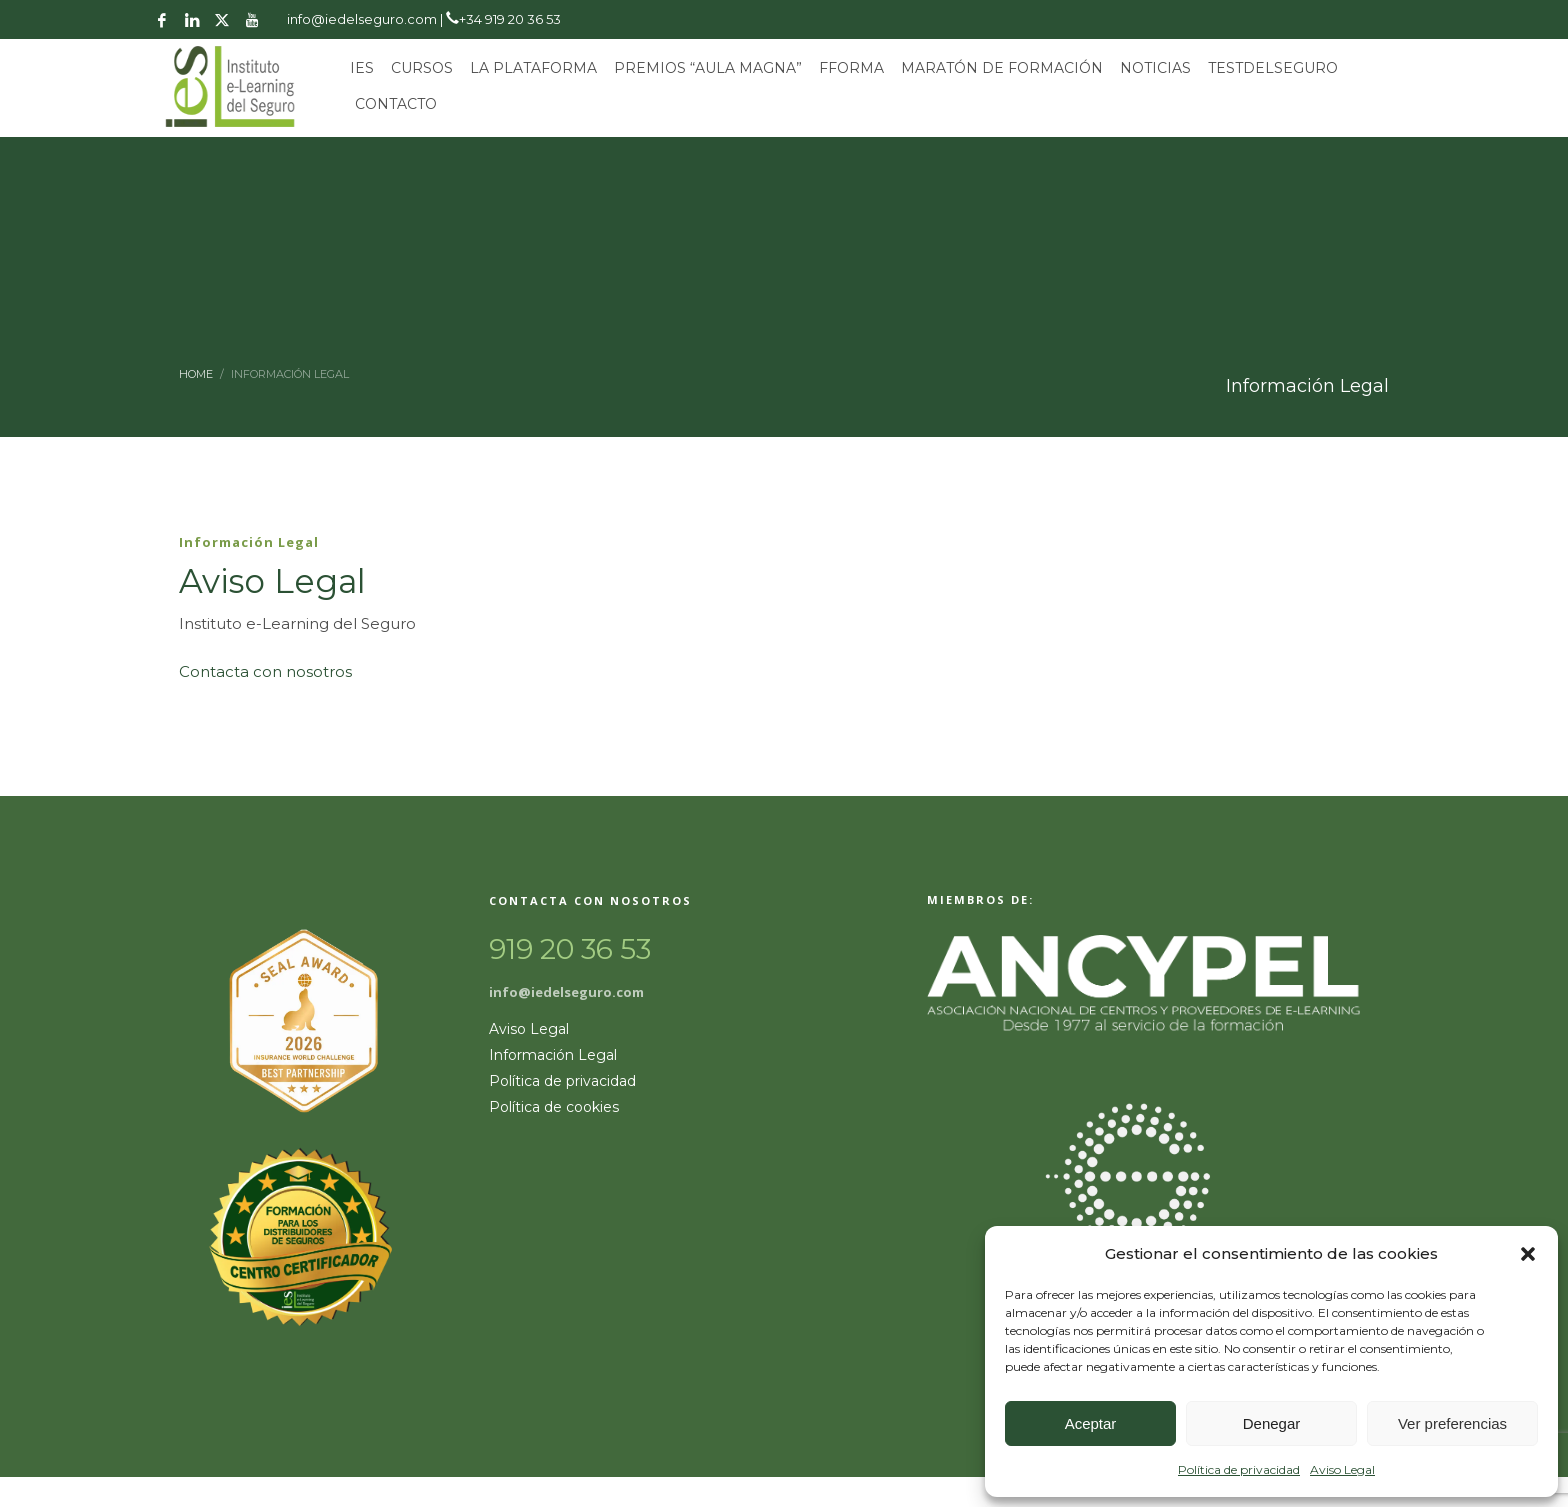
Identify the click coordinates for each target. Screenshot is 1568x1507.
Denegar (1272, 1423)
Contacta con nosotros (265, 671)
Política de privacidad (1239, 1469)
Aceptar (1091, 1423)
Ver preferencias (1452, 1423)
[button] (1528, 1254)
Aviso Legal (1342, 1469)
